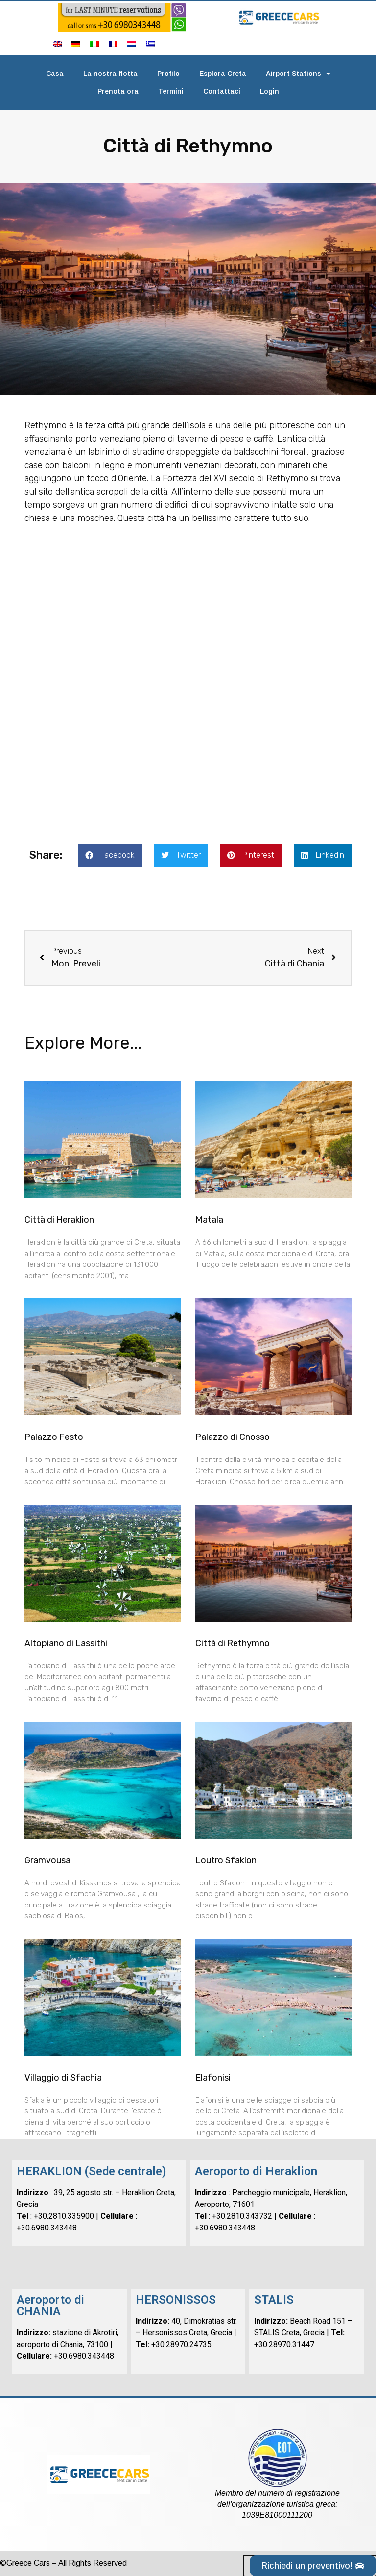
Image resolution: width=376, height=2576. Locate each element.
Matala (209, 1219)
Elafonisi (213, 2077)
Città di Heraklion (59, 1219)
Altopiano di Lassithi (65, 1643)
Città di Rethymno (232, 1643)
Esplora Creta (222, 73)
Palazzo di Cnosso (232, 1437)
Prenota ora (118, 91)
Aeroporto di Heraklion (256, 2171)
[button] (110, 855)
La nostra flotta (110, 73)
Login (269, 91)
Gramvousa (47, 1860)
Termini (171, 91)
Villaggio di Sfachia (63, 2077)
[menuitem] (57, 44)
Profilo (168, 73)
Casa (55, 73)
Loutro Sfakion (226, 1860)
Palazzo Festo (53, 1437)
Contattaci (221, 91)
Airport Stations (298, 73)
